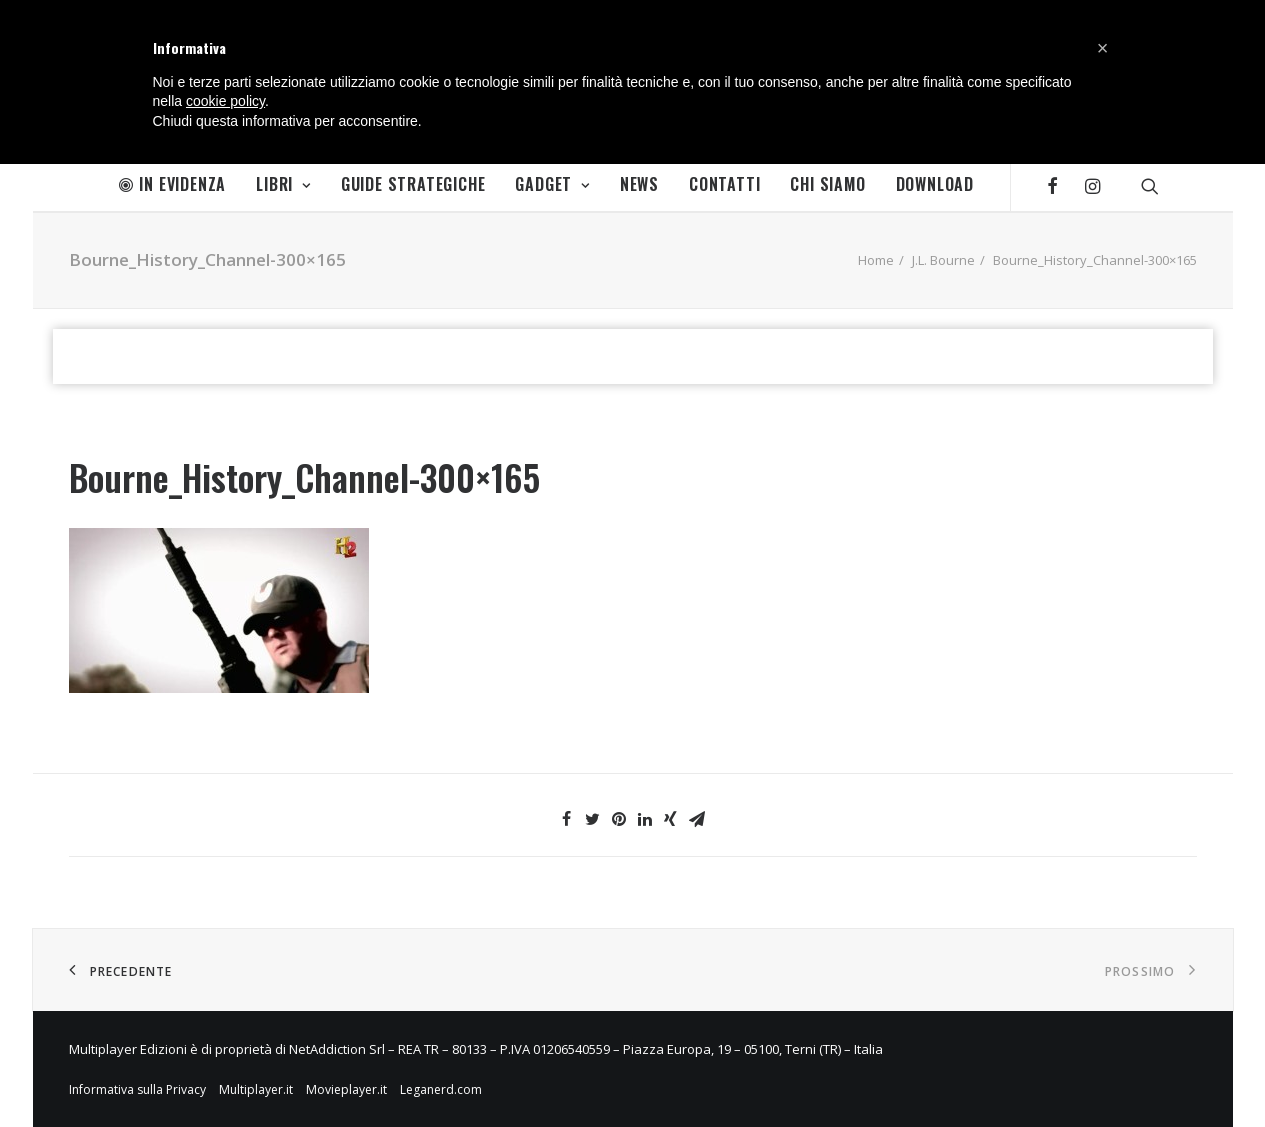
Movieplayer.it (346, 1089)
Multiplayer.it (256, 1089)
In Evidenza (173, 184)
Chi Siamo (827, 184)
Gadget (552, 184)
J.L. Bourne (943, 260)
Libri (283, 184)
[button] (1103, 48)
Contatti (724, 184)
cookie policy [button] (225, 101)
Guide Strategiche (413, 184)
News (639, 184)
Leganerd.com (441, 1089)
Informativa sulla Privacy (137, 1089)
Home (876, 260)
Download (935, 184)
